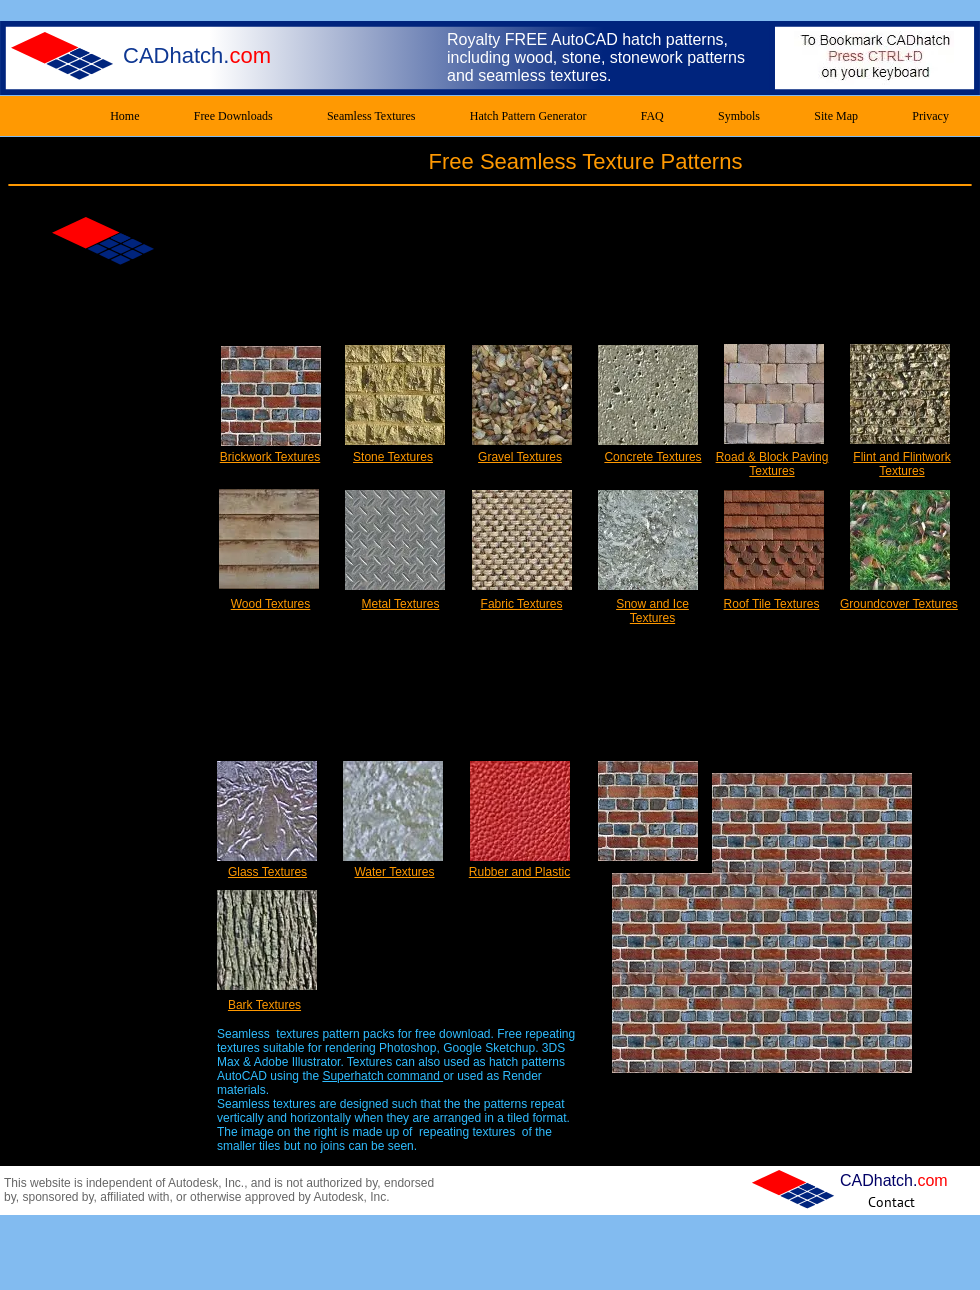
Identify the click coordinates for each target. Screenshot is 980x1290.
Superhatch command (382, 1076)
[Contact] (891, 1201)
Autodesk (193, 1183)
